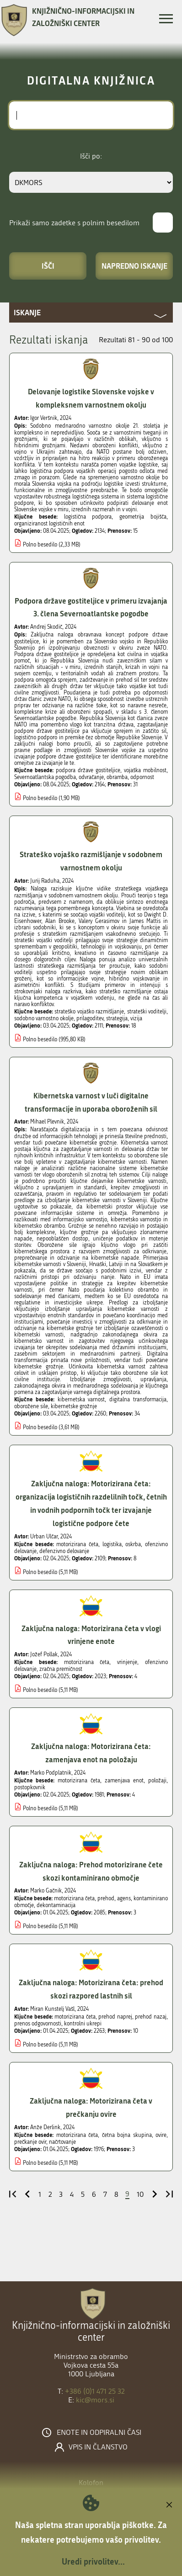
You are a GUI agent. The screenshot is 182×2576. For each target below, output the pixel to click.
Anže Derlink (45, 2127)
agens (124, 1898)
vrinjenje (127, 1662)
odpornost (142, 777)
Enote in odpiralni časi (99, 2432)
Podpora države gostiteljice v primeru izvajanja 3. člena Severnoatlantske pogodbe (91, 607)
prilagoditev (89, 1018)
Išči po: (91, 156)
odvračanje (91, 777)
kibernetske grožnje (74, 1406)
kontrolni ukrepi (83, 2023)
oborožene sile (31, 1406)
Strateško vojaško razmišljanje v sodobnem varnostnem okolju (91, 861)
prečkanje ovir (30, 2142)
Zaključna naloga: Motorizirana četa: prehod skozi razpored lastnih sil (91, 1989)
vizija (136, 1018)
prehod (105, 1898)
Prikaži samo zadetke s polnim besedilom (74, 222)
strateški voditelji (147, 1011)
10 (140, 2194)
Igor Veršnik (43, 418)
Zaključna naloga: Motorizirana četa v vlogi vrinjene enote (91, 1635)
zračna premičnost (60, 1669)
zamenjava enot (124, 1780)
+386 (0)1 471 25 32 (95, 2391)
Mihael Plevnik (47, 1121)
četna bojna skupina (127, 2135)
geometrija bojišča (142, 517)
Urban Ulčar (44, 1536)
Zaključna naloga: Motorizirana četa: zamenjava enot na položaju (91, 1753)
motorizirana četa (77, 1544)
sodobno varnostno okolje (44, 1018)
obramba (117, 777)
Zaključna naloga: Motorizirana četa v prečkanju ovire (91, 2107)
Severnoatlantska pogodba (45, 777)
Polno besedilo (40, 544)
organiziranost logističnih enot (49, 523)
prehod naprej (115, 2017)
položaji (157, 1780)
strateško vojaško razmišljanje (89, 1011)
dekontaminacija (56, 1905)
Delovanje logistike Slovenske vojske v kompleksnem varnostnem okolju (91, 398)
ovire (160, 2135)
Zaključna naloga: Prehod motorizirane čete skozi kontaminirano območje (91, 1871)
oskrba (133, 1544)
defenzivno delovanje (64, 1551)
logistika (112, 1544)
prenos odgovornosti (37, 2023)
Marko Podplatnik (50, 1773)
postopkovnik (29, 1787)
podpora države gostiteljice (88, 770)
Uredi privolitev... (93, 2561)
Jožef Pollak (44, 1654)
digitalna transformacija (137, 1399)
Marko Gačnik (46, 1890)
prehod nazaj (150, 2017)
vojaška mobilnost (145, 770)
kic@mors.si (95, 2400)
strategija (117, 1018)
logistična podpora (88, 517)
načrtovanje (62, 2142)
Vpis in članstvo (98, 2447)
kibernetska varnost (81, 1399)
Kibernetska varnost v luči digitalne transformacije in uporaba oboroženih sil (91, 1102)
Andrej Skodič (46, 627)
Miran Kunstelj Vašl (52, 2009)
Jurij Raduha (44, 881)
